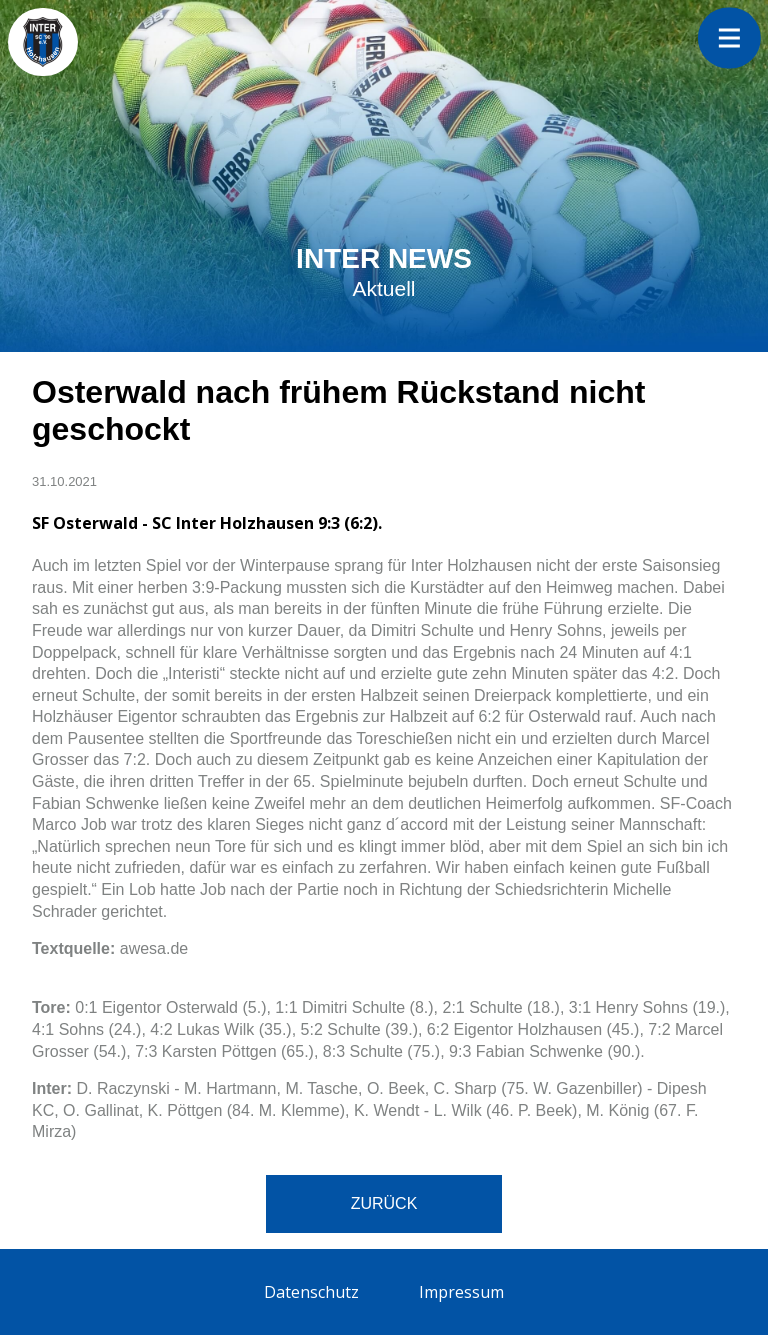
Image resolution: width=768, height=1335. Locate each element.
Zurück (384, 1203)
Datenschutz (311, 1292)
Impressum (461, 1292)
